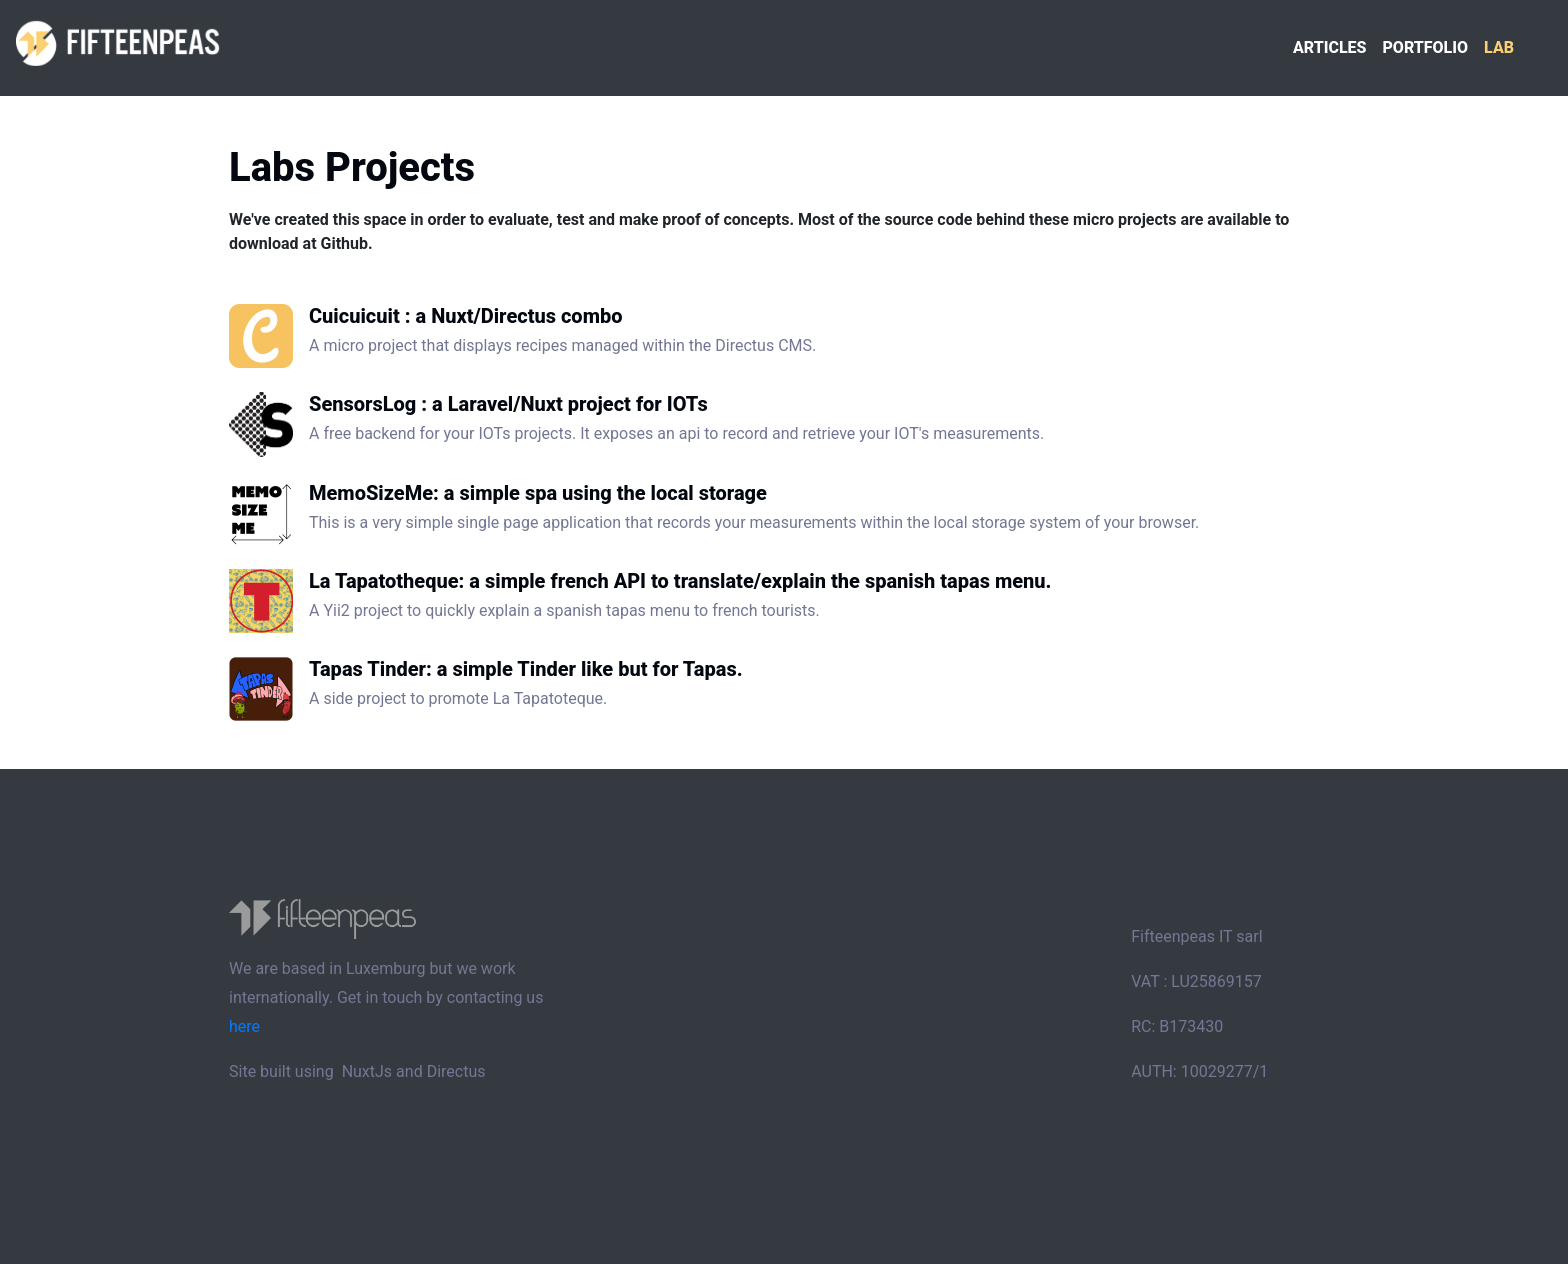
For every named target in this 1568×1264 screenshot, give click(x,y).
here (244, 1026)
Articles (1330, 47)
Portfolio (1425, 47)
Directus (456, 1071)
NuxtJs (367, 1071)
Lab (1499, 47)
